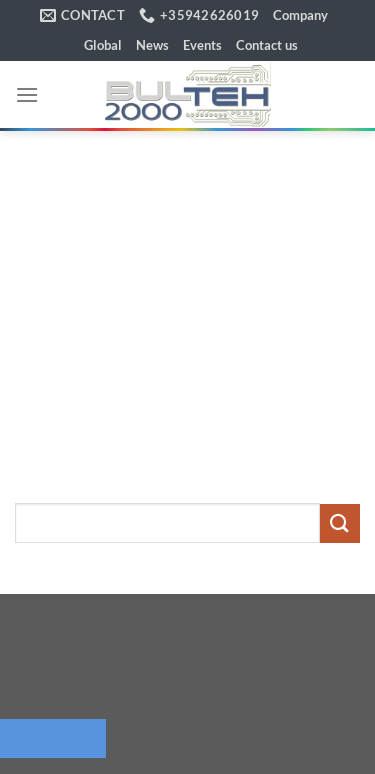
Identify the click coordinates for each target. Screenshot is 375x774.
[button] (27, 94)
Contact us (267, 45)
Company (300, 15)
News (152, 45)
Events (202, 45)
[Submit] (340, 523)
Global (103, 45)
